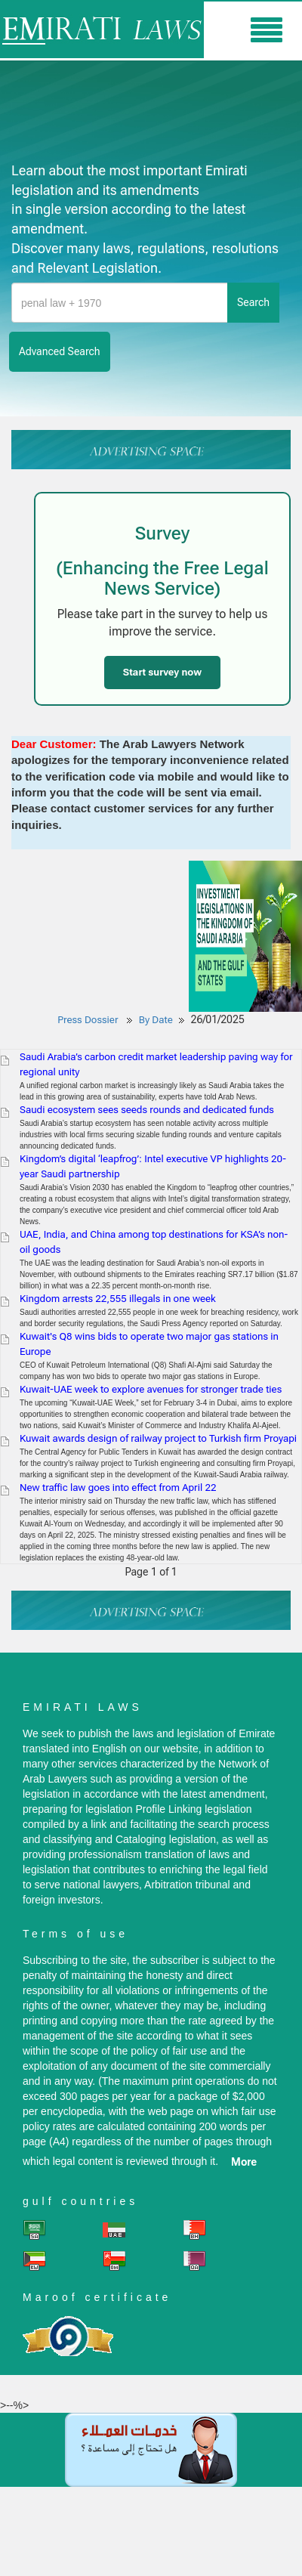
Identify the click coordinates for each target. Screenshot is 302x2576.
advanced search (59, 351)
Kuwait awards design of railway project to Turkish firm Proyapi (158, 1438)
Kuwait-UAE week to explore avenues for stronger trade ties (151, 1389)
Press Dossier (87, 1019)
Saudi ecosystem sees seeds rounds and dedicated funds (147, 1109)
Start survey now (162, 672)
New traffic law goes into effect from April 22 (118, 1487)
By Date (156, 1019)
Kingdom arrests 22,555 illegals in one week (118, 1298)
